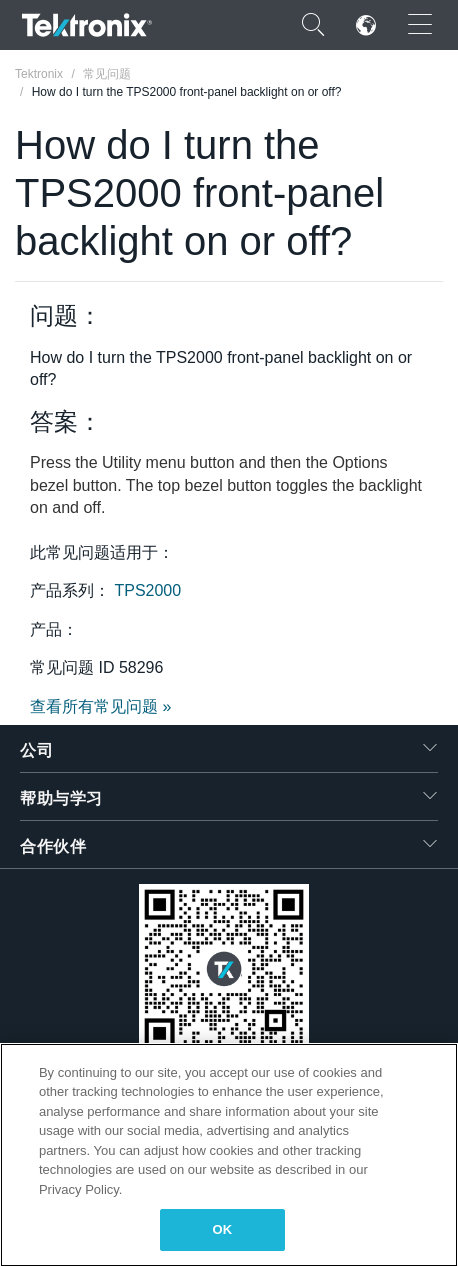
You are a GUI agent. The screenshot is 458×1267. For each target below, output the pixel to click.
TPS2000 (147, 590)
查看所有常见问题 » (100, 706)
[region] (229, 1155)
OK (223, 1229)
